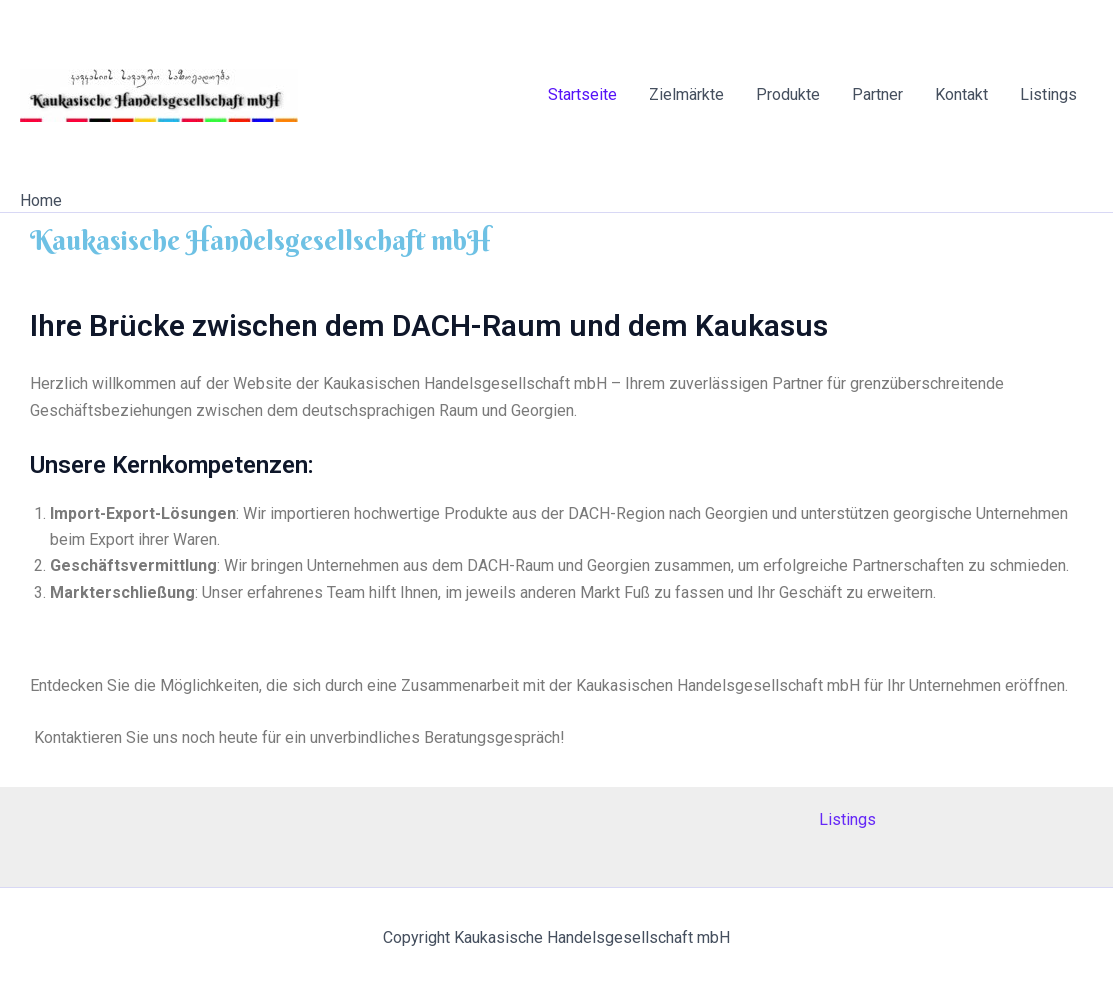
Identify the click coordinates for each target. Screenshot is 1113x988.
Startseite (582, 94)
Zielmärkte (686, 94)
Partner (877, 94)
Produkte (788, 94)
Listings (1048, 94)
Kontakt (961, 94)
